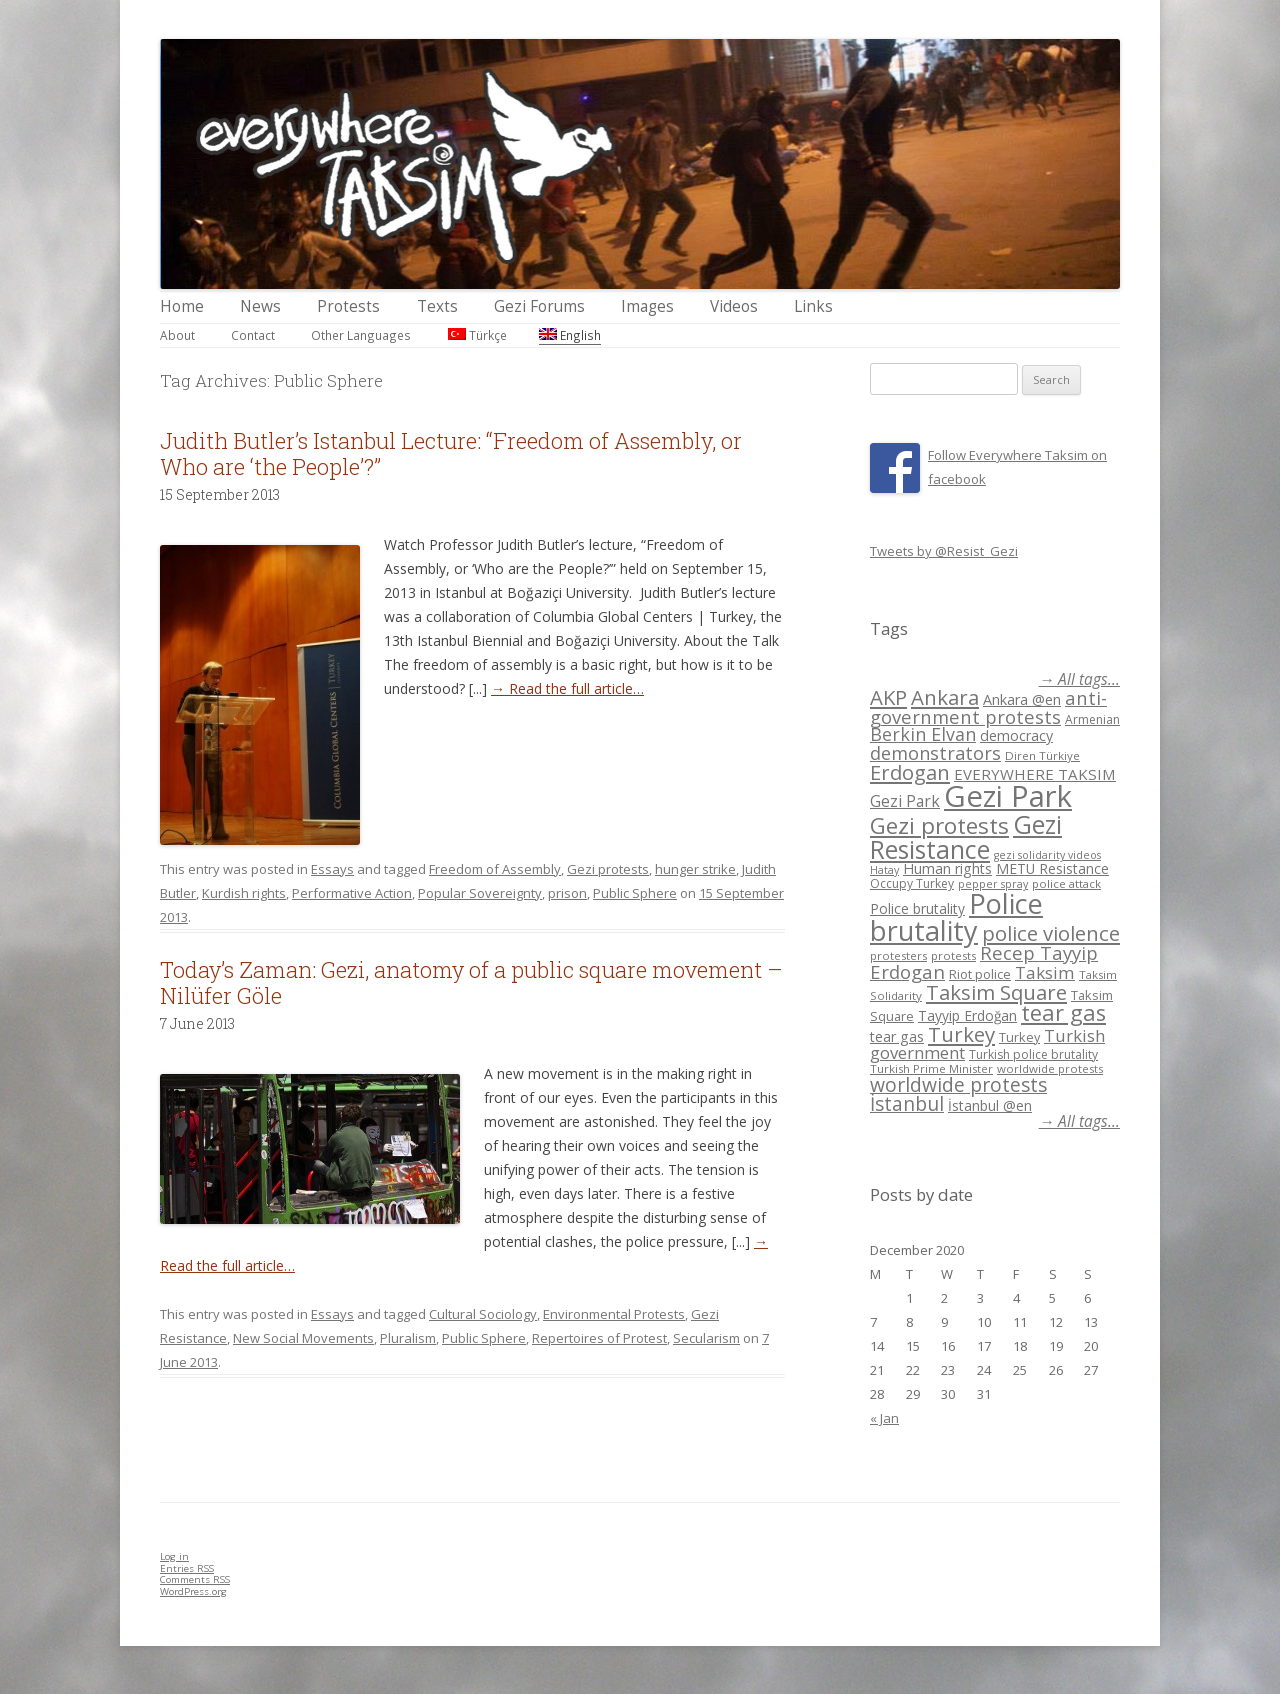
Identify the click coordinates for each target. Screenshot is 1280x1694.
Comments (195, 1579)
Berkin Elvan (923, 734)
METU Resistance (1052, 868)
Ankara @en (1022, 699)
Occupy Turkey (912, 883)
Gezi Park (905, 801)
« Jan (884, 1418)
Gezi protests (608, 869)
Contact (253, 335)
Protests (348, 306)
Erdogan (910, 772)
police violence (1051, 933)
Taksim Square (996, 992)
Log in (174, 1556)
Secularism (706, 1338)
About (177, 335)
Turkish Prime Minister (931, 1068)
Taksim (1045, 972)
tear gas (1063, 1012)
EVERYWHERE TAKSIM (1035, 774)
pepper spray (993, 884)
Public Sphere (635, 893)
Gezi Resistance (966, 836)
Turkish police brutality (1033, 1054)
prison (567, 893)
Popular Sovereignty (480, 893)
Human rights (947, 868)
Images (647, 306)
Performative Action (352, 893)
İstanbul (907, 1104)
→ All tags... (1079, 679)
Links (813, 306)
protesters (898, 955)
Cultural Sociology (483, 1314)
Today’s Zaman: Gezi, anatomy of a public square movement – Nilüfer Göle (471, 982)
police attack (1066, 883)
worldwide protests (1050, 1068)
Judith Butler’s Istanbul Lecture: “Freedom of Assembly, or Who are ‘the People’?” (451, 453)
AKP (888, 697)
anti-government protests (988, 706)
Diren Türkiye (1042, 755)
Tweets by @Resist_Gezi (944, 551)
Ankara (945, 697)
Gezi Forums (539, 306)
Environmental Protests (614, 1314)
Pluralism (408, 1338)
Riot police (980, 974)
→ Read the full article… (567, 688)
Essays (332, 869)
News (260, 306)
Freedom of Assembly (495, 869)
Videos (734, 306)
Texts (437, 306)
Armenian (1092, 719)
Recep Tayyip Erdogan (984, 962)
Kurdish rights (244, 893)
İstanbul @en (990, 1105)
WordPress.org (193, 1591)
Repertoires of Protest (599, 1338)
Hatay (884, 870)
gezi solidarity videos (1047, 855)
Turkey (961, 1034)
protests (953, 955)
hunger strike (695, 869)
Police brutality (917, 908)
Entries (187, 1568)
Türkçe (477, 335)
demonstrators (935, 753)
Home (182, 306)
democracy (1016, 735)
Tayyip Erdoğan (967, 1015)
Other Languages (361, 335)
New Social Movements (303, 1338)
